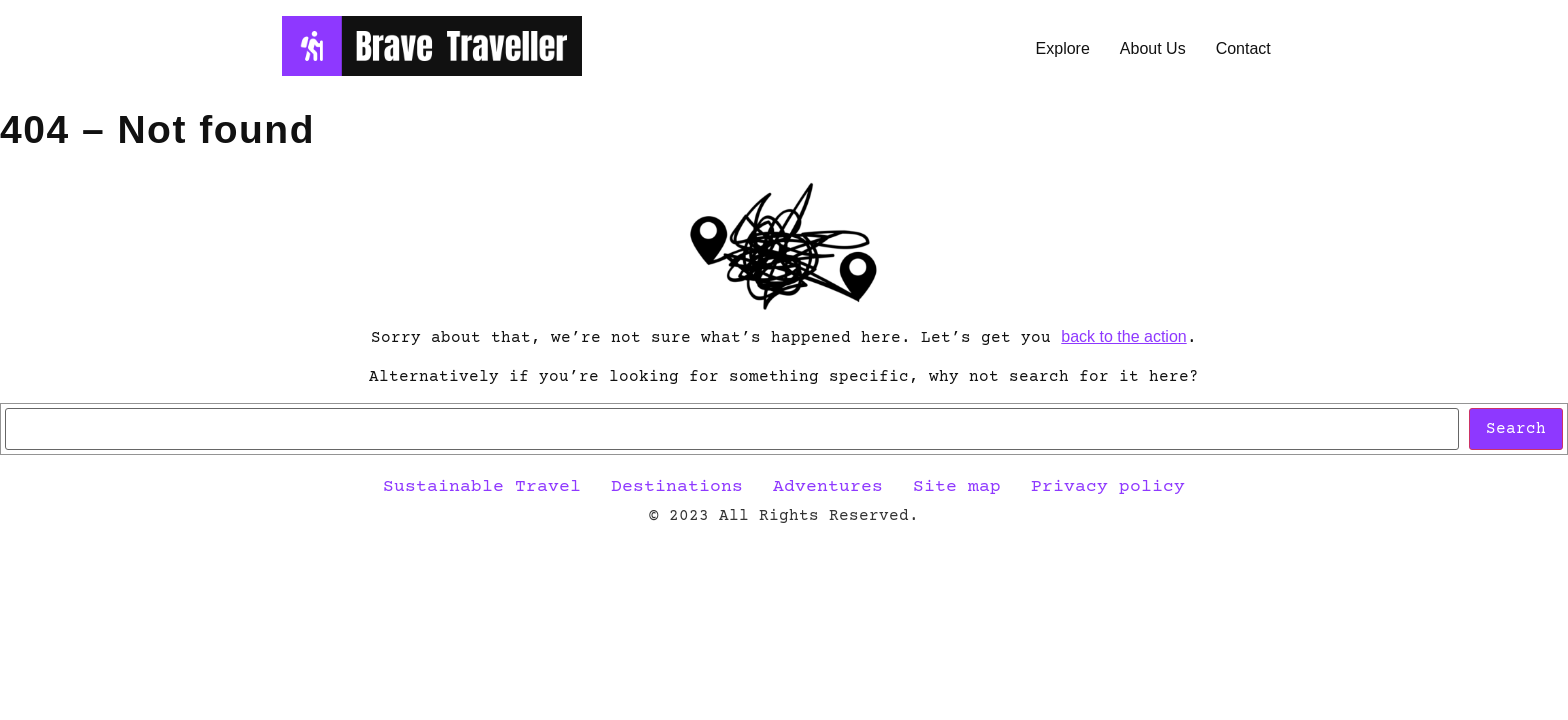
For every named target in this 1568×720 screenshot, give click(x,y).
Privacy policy (1108, 487)
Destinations (677, 487)
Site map (957, 487)
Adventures (828, 487)
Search (1516, 429)
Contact (1243, 48)
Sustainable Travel (482, 487)
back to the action (1123, 336)
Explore (1063, 48)
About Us (1153, 48)
